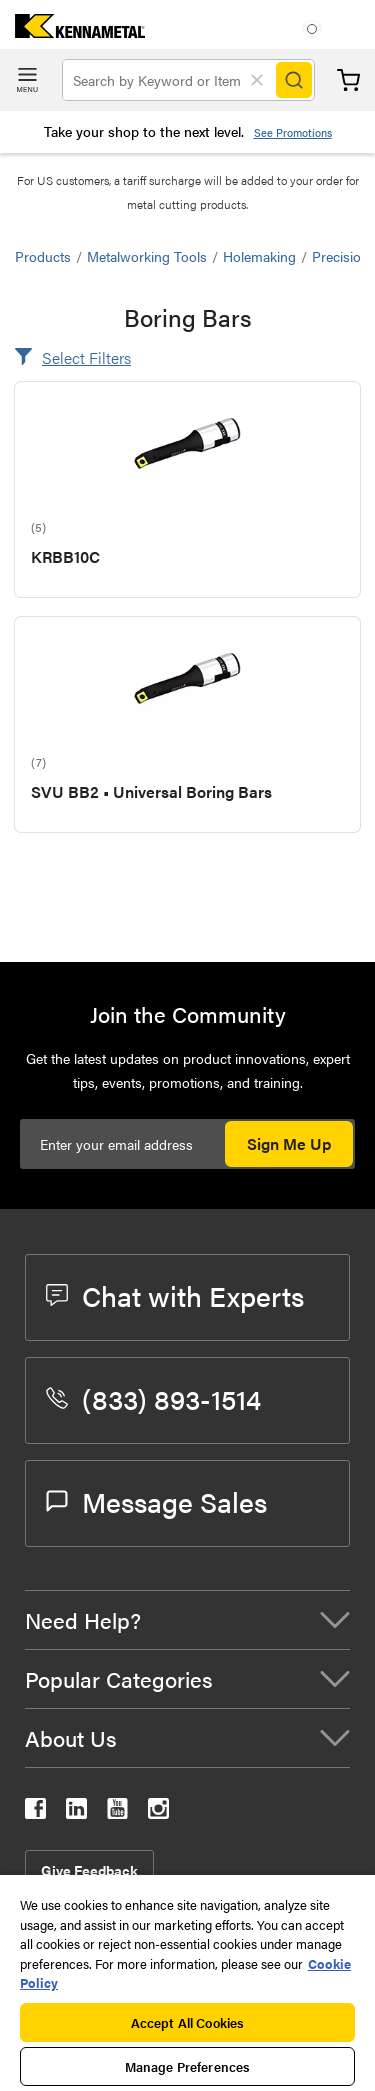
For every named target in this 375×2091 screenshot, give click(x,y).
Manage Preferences (187, 2066)
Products (43, 256)
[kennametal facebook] (35, 1812)
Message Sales (156, 1501)
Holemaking (259, 256)
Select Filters (86, 357)
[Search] (294, 80)
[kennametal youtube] (117, 1812)
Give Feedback (89, 1870)
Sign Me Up (289, 1143)
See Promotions (293, 132)
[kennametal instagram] (158, 1812)
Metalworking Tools (147, 256)
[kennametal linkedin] (76, 1812)
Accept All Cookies (187, 2022)
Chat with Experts (175, 1295)
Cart (348, 80)
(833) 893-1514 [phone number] (153, 1398)
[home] (72, 31)
